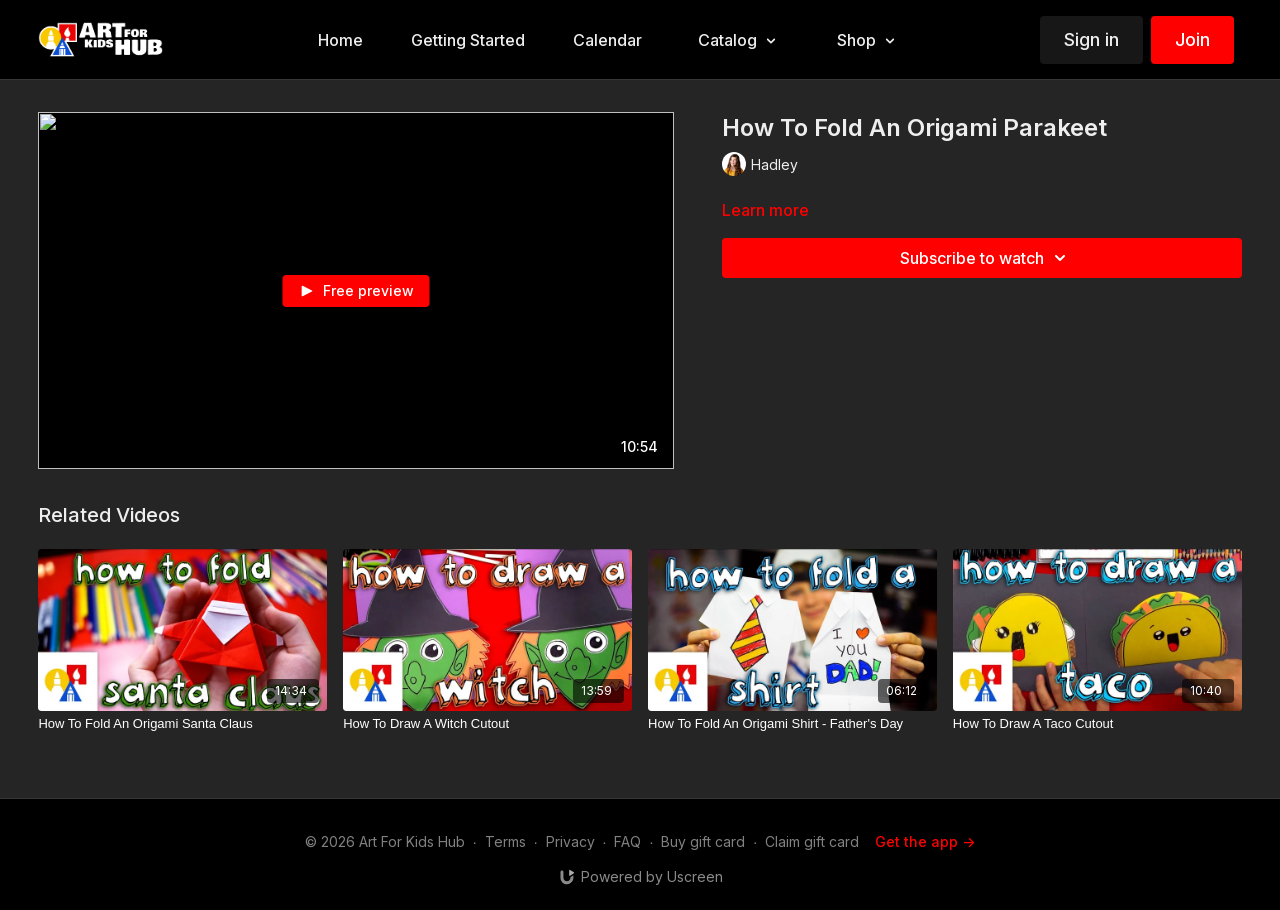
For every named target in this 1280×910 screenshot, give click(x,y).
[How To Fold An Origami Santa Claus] (182, 724)
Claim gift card (812, 841)
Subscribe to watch (986, 258)
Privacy (570, 841)
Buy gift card (703, 841)
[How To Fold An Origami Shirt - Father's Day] (792, 724)
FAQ (627, 841)
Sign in (1091, 39)
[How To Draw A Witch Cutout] (487, 724)
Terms (505, 841)
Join (1192, 39)
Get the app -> (925, 841)
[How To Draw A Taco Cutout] (1097, 724)
